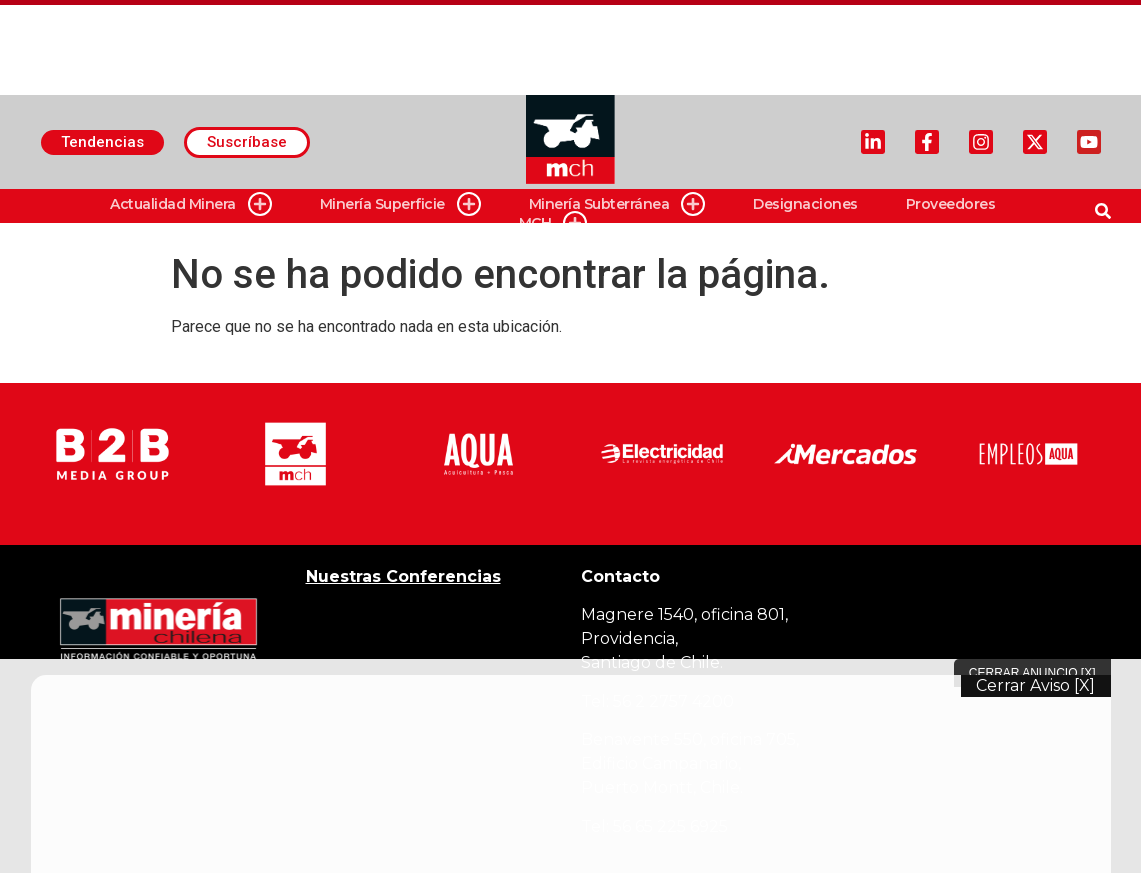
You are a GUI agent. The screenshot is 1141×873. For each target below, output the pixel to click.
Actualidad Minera (191, 204)
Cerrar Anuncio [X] (1032, 673)
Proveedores (951, 204)
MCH (553, 223)
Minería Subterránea (617, 204)
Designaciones (805, 204)
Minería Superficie (400, 204)
